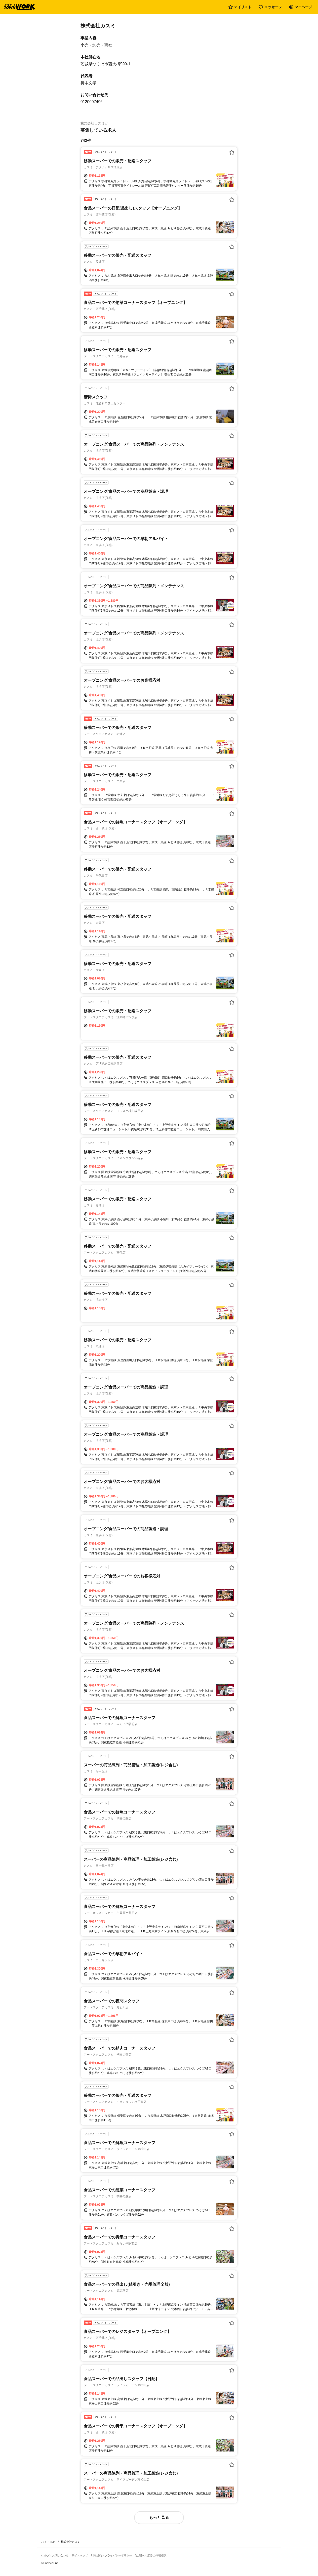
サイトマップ (80, 2555)
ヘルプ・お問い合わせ (55, 2555)
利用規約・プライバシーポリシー (111, 2555)
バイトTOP (48, 2541)
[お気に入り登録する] (231, 152)
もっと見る (159, 2517)
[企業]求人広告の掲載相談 (150, 2555)
